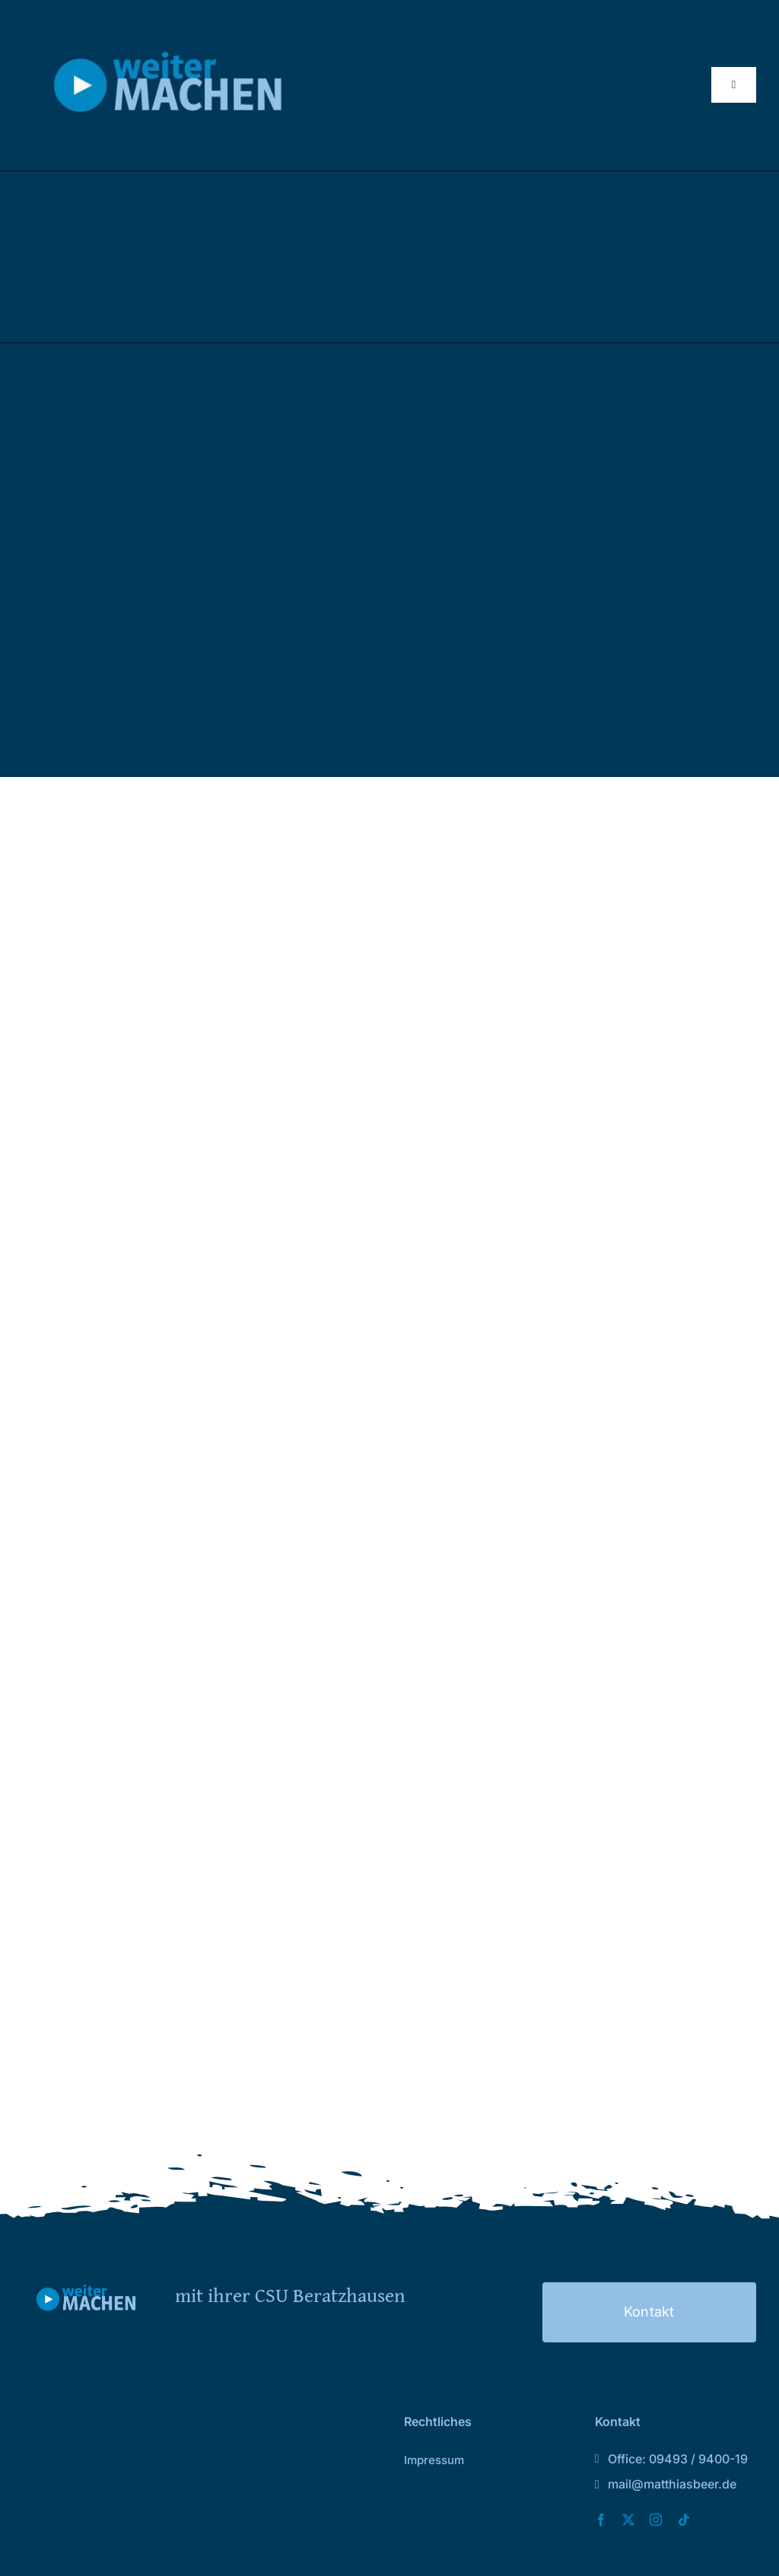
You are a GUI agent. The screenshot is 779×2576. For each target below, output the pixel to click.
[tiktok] (684, 2520)
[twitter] (628, 2520)
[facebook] (601, 2520)
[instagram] (656, 2520)
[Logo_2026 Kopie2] (164, 25)
